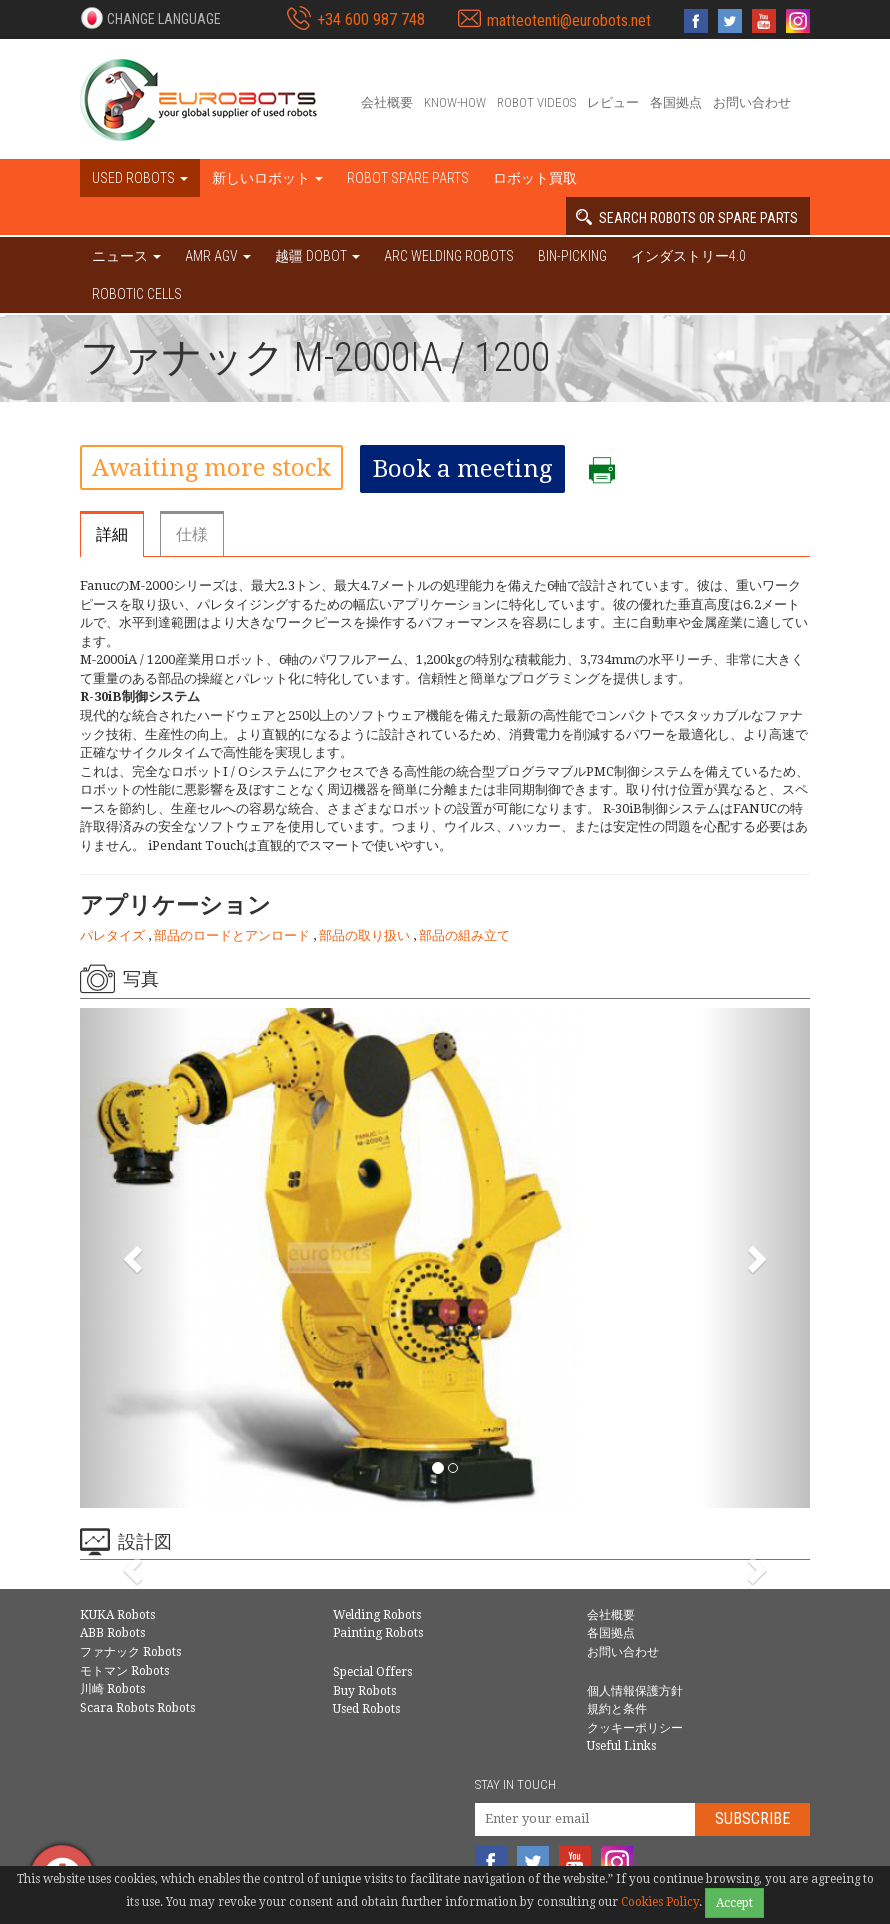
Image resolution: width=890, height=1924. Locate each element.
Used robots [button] (140, 178)
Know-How (455, 102)
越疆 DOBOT (317, 256)
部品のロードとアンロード (233, 935)
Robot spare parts (408, 178)
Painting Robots (378, 1633)
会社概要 (387, 102)
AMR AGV (218, 256)
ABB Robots (112, 1633)
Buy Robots (364, 1691)
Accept (734, 1903)
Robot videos (536, 102)
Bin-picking (572, 256)
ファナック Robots (130, 1652)
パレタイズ (114, 935)
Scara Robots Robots (137, 1708)
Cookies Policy (660, 1902)
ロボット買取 (535, 178)
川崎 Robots (112, 1689)
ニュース (126, 256)
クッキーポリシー (635, 1728)
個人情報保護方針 (635, 1691)
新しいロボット (267, 178)
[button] (150, 18)
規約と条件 (617, 1709)
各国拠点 (676, 102)
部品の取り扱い (366, 935)
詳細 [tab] (112, 534)
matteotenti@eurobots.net (569, 20)
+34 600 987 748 (371, 19)
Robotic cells (137, 294)
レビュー (613, 102)
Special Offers (372, 1672)
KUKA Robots (117, 1615)
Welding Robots (377, 1615)
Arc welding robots (449, 256)
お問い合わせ (752, 102)
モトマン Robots (124, 1671)
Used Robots (366, 1709)
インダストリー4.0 (688, 256)
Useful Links (621, 1746)
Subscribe (752, 1818)
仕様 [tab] (192, 534)
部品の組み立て (464, 935)
